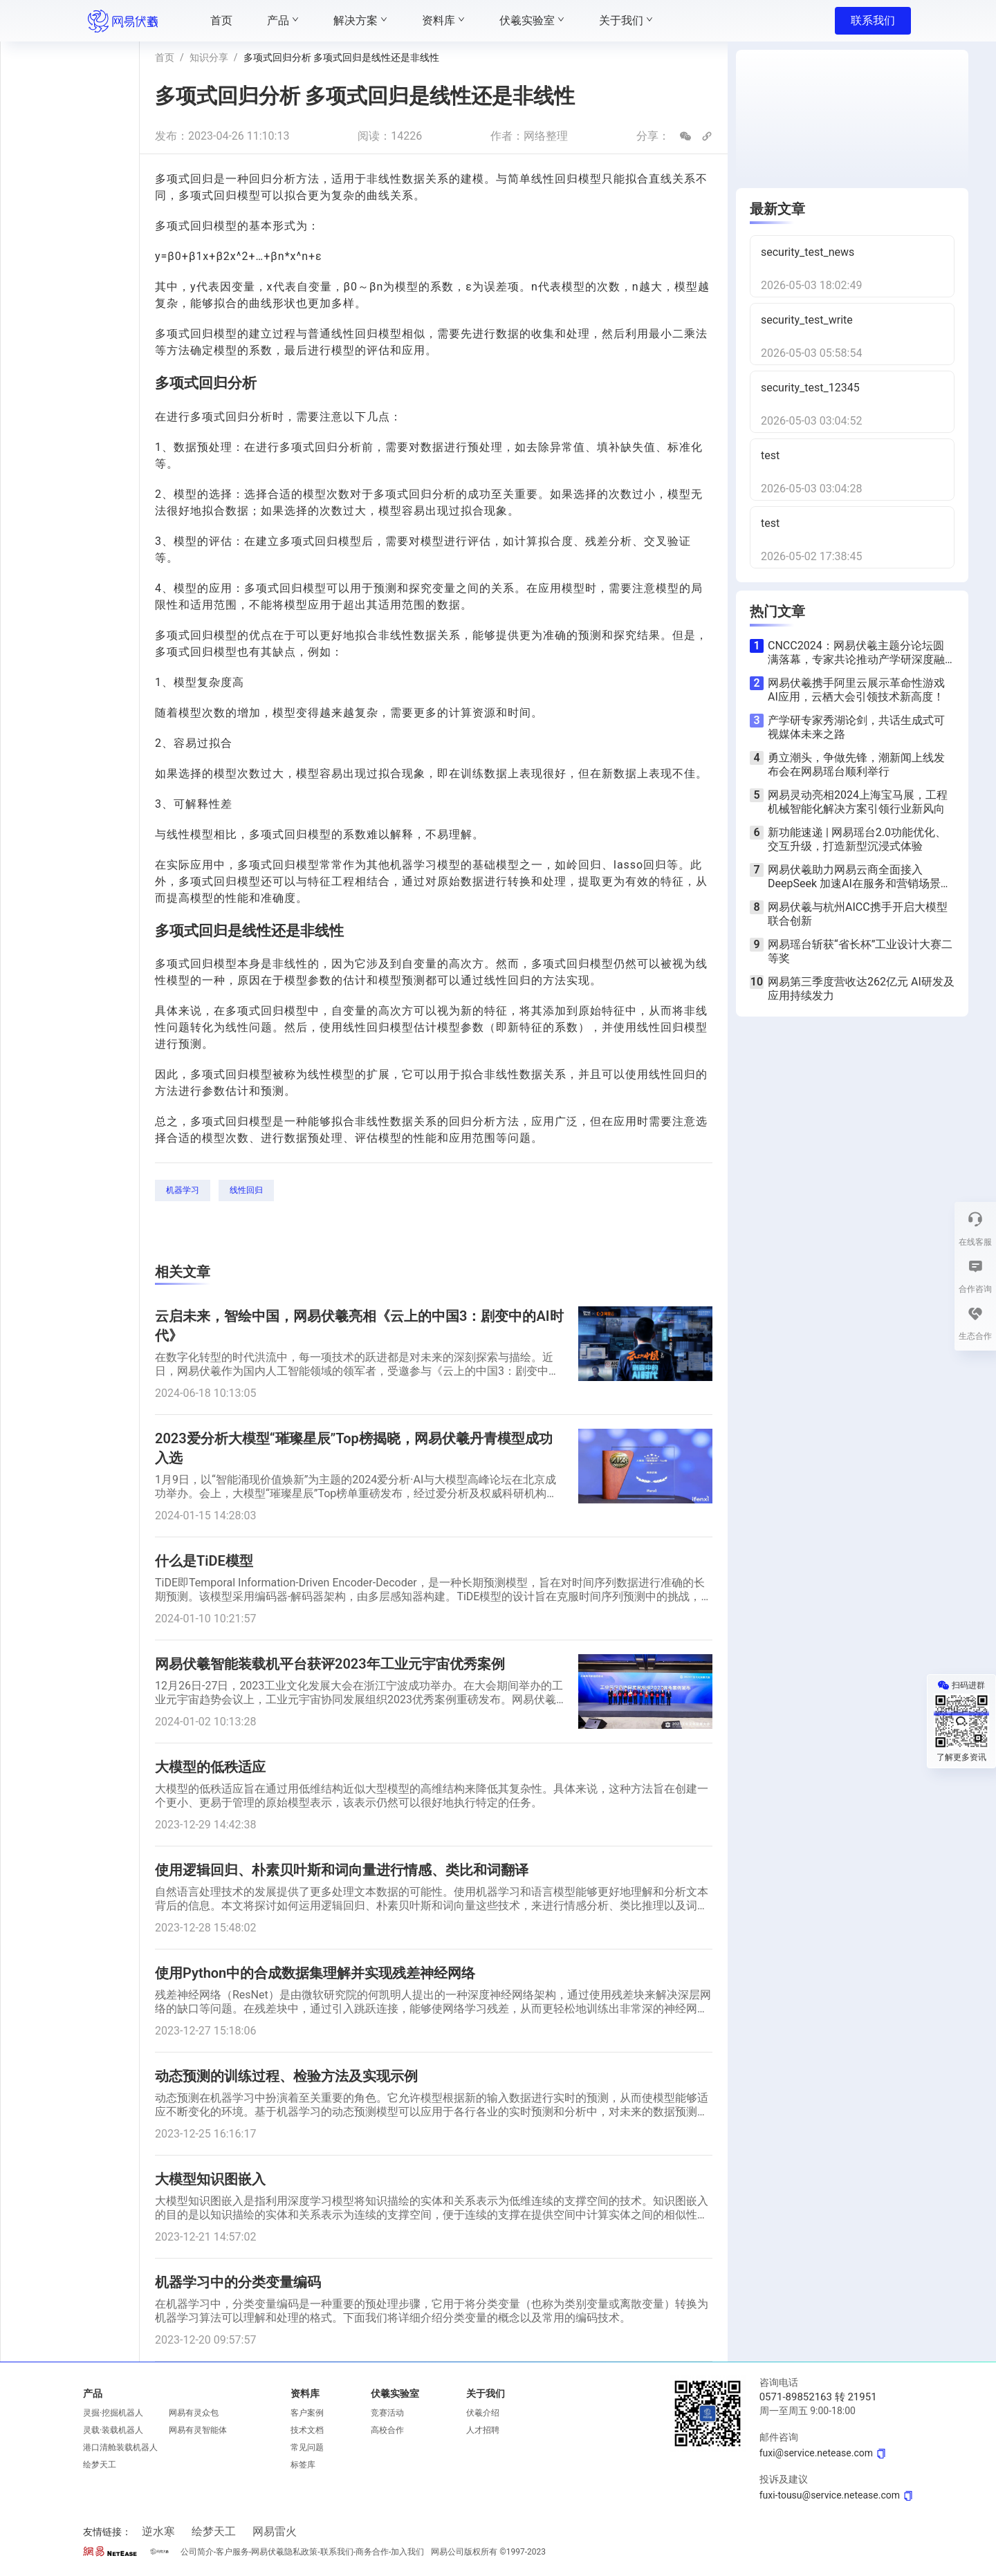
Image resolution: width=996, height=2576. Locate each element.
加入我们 (407, 2552)
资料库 (305, 2393)
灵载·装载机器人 (113, 2430)
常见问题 (307, 2447)
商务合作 (372, 2552)
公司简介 (197, 2552)
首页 (164, 57)
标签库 (302, 2465)
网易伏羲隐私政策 (284, 2552)
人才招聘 (482, 2430)
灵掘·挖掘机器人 (113, 2413)
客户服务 (232, 2552)
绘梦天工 (99, 2465)
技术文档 (307, 2430)
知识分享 (209, 57)
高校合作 (387, 2430)
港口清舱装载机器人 (120, 2447)
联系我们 (873, 20)
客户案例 (307, 2413)
